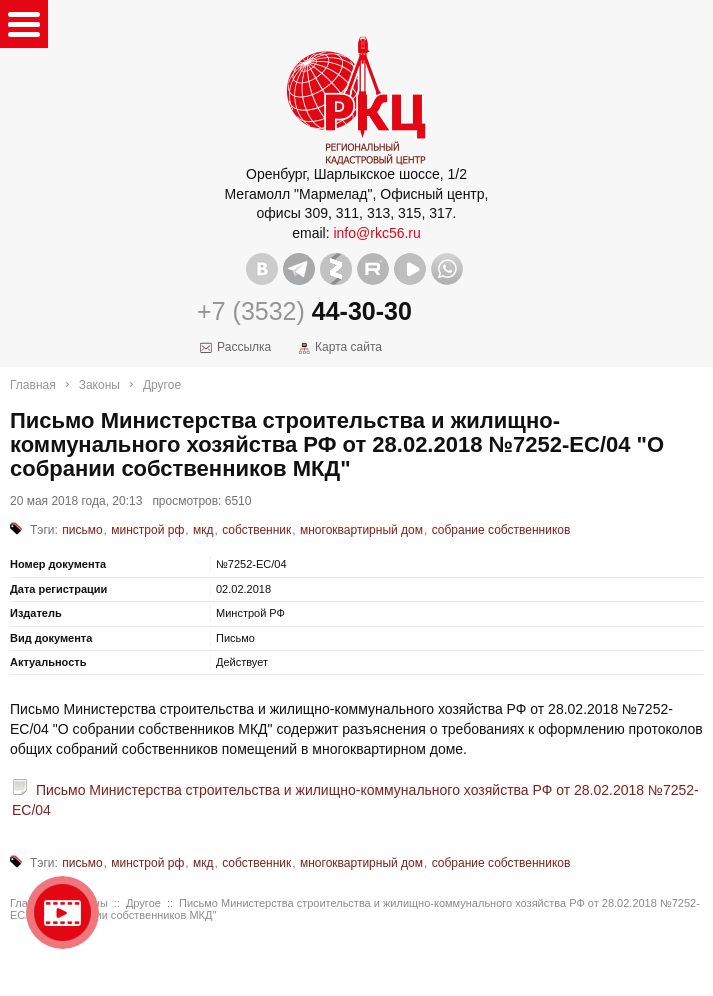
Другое (162, 385)
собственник (256, 530)
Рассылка (244, 347)
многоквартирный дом (361, 530)
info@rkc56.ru (376, 233)
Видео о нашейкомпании (62, 912)
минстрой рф (147, 530)
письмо (82, 530)
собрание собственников (501, 530)
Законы (99, 385)
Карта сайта (348, 347)
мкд (203, 530)
